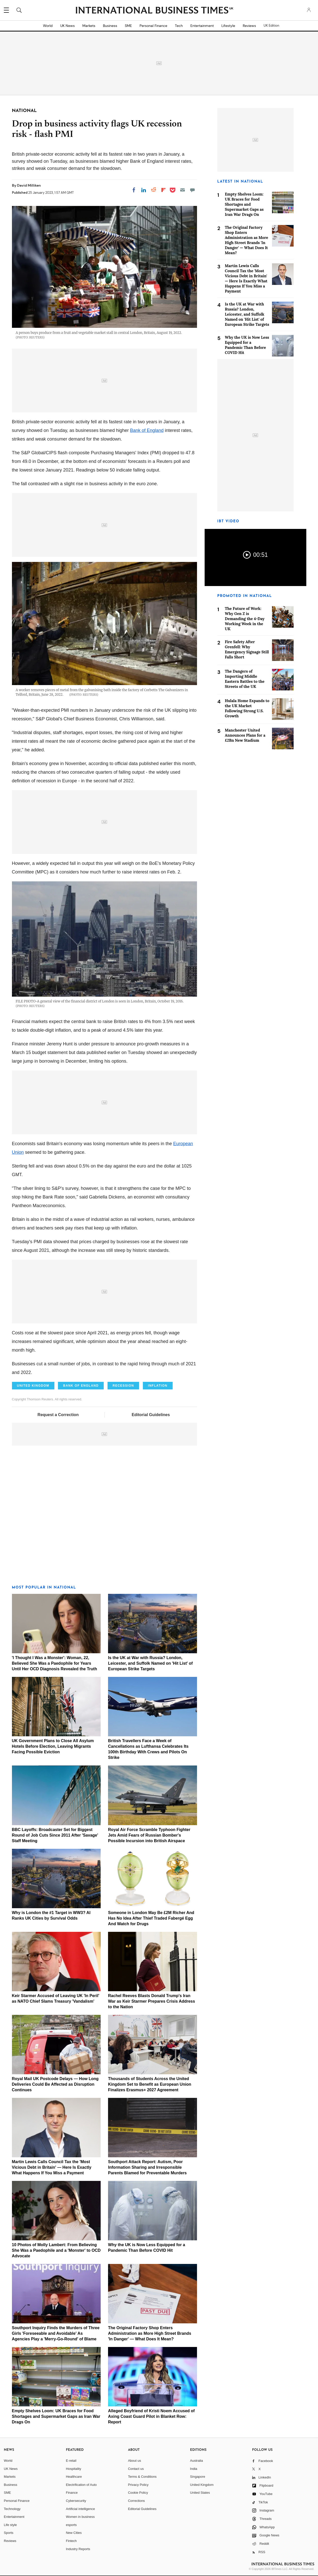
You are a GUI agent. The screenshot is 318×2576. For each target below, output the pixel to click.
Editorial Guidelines (151, 1415)
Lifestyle (228, 25)
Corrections (136, 2501)
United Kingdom (202, 2485)
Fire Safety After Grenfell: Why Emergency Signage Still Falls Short (247, 649)
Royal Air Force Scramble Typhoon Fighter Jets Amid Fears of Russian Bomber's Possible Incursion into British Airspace (149, 1835)
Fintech (71, 2541)
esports (71, 2525)
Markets (88, 25)
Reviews (249, 25)
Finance (72, 2492)
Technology (12, 2509)
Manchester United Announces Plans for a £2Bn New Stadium (245, 735)
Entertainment (202, 25)
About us (134, 2460)
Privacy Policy (138, 2485)
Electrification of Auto (81, 2485)
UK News (67, 25)
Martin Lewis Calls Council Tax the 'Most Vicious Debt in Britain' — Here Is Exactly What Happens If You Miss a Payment (52, 2167)
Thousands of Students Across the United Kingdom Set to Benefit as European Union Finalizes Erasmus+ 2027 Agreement (149, 2084)
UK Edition (271, 26)
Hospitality (73, 2469)
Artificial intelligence (80, 2509)
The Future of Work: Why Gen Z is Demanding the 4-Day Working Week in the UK (245, 618)
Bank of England (146, 430)
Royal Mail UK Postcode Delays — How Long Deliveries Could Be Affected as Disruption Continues (55, 2084)
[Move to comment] (192, 190)
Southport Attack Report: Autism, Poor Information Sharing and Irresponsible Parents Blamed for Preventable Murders (147, 2167)
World (48, 25)
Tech (179, 25)
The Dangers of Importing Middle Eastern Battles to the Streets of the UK (245, 679)
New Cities (74, 2533)
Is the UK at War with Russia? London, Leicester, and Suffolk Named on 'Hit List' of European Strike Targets (150, 1663)
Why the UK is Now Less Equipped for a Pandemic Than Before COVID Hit (247, 345)
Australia (196, 2460)
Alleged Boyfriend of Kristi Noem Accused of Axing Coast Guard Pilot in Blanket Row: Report (151, 2416)
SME (128, 25)
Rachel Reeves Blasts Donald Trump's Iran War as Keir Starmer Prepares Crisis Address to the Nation (151, 2001)
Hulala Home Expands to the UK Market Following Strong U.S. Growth (247, 708)
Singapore (197, 2476)
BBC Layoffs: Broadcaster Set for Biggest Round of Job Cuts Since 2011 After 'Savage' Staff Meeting (55, 1835)
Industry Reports (78, 2549)
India (193, 2469)
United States (200, 2492)
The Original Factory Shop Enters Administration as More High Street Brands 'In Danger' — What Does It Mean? (149, 2333)
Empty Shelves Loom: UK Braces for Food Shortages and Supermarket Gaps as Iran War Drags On (56, 2416)
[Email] (182, 190)
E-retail (71, 2460)
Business (110, 25)
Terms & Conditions (142, 2476)
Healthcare (74, 2476)
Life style (10, 2525)
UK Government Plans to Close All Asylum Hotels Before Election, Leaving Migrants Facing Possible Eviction (53, 1746)
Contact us (136, 2469)
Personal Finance (153, 25)
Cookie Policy (138, 2492)
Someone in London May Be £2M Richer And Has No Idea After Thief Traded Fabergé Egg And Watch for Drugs (151, 1918)
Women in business (80, 2517)
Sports (8, 2533)
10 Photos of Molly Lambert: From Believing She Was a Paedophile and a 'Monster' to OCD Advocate (56, 2250)
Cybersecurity (76, 2501)
